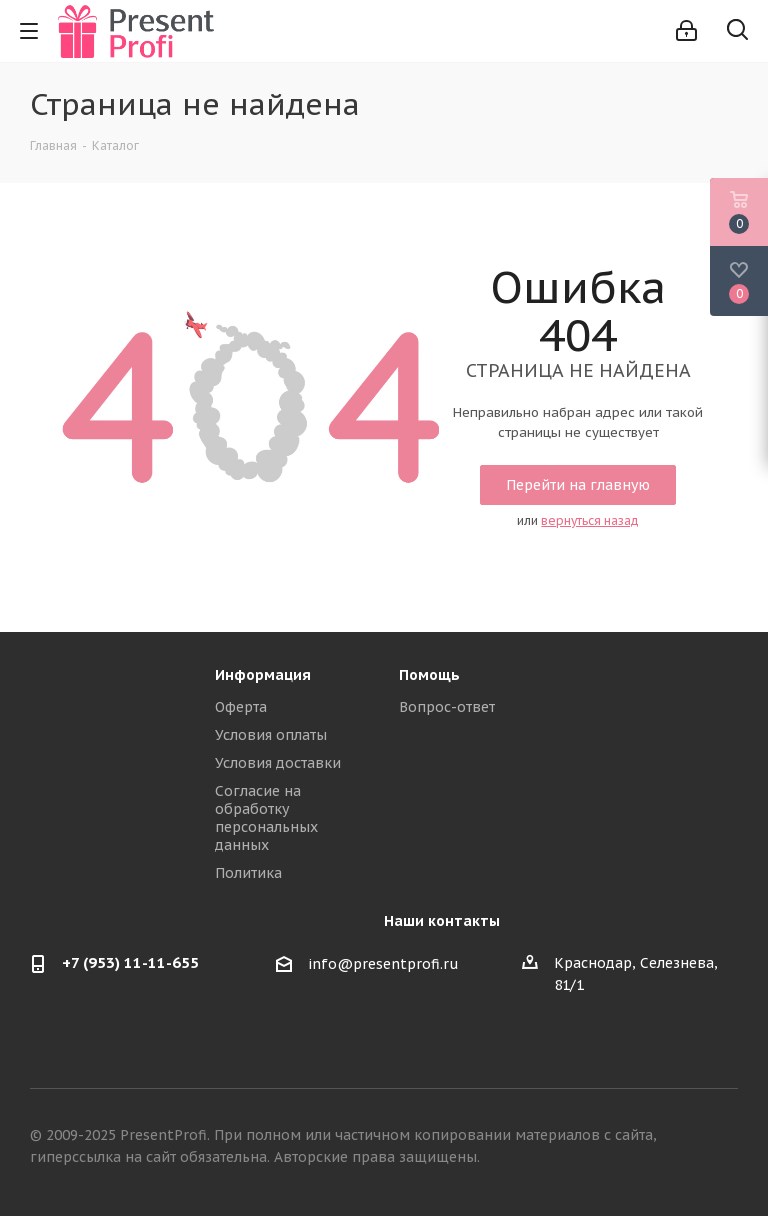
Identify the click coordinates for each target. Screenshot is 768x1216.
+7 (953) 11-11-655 (130, 962)
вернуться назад (590, 520)
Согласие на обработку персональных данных (266, 818)
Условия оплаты (271, 735)
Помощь (429, 675)
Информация (263, 675)
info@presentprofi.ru (383, 964)
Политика (248, 873)
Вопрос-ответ (447, 707)
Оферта (241, 707)
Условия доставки (278, 763)
